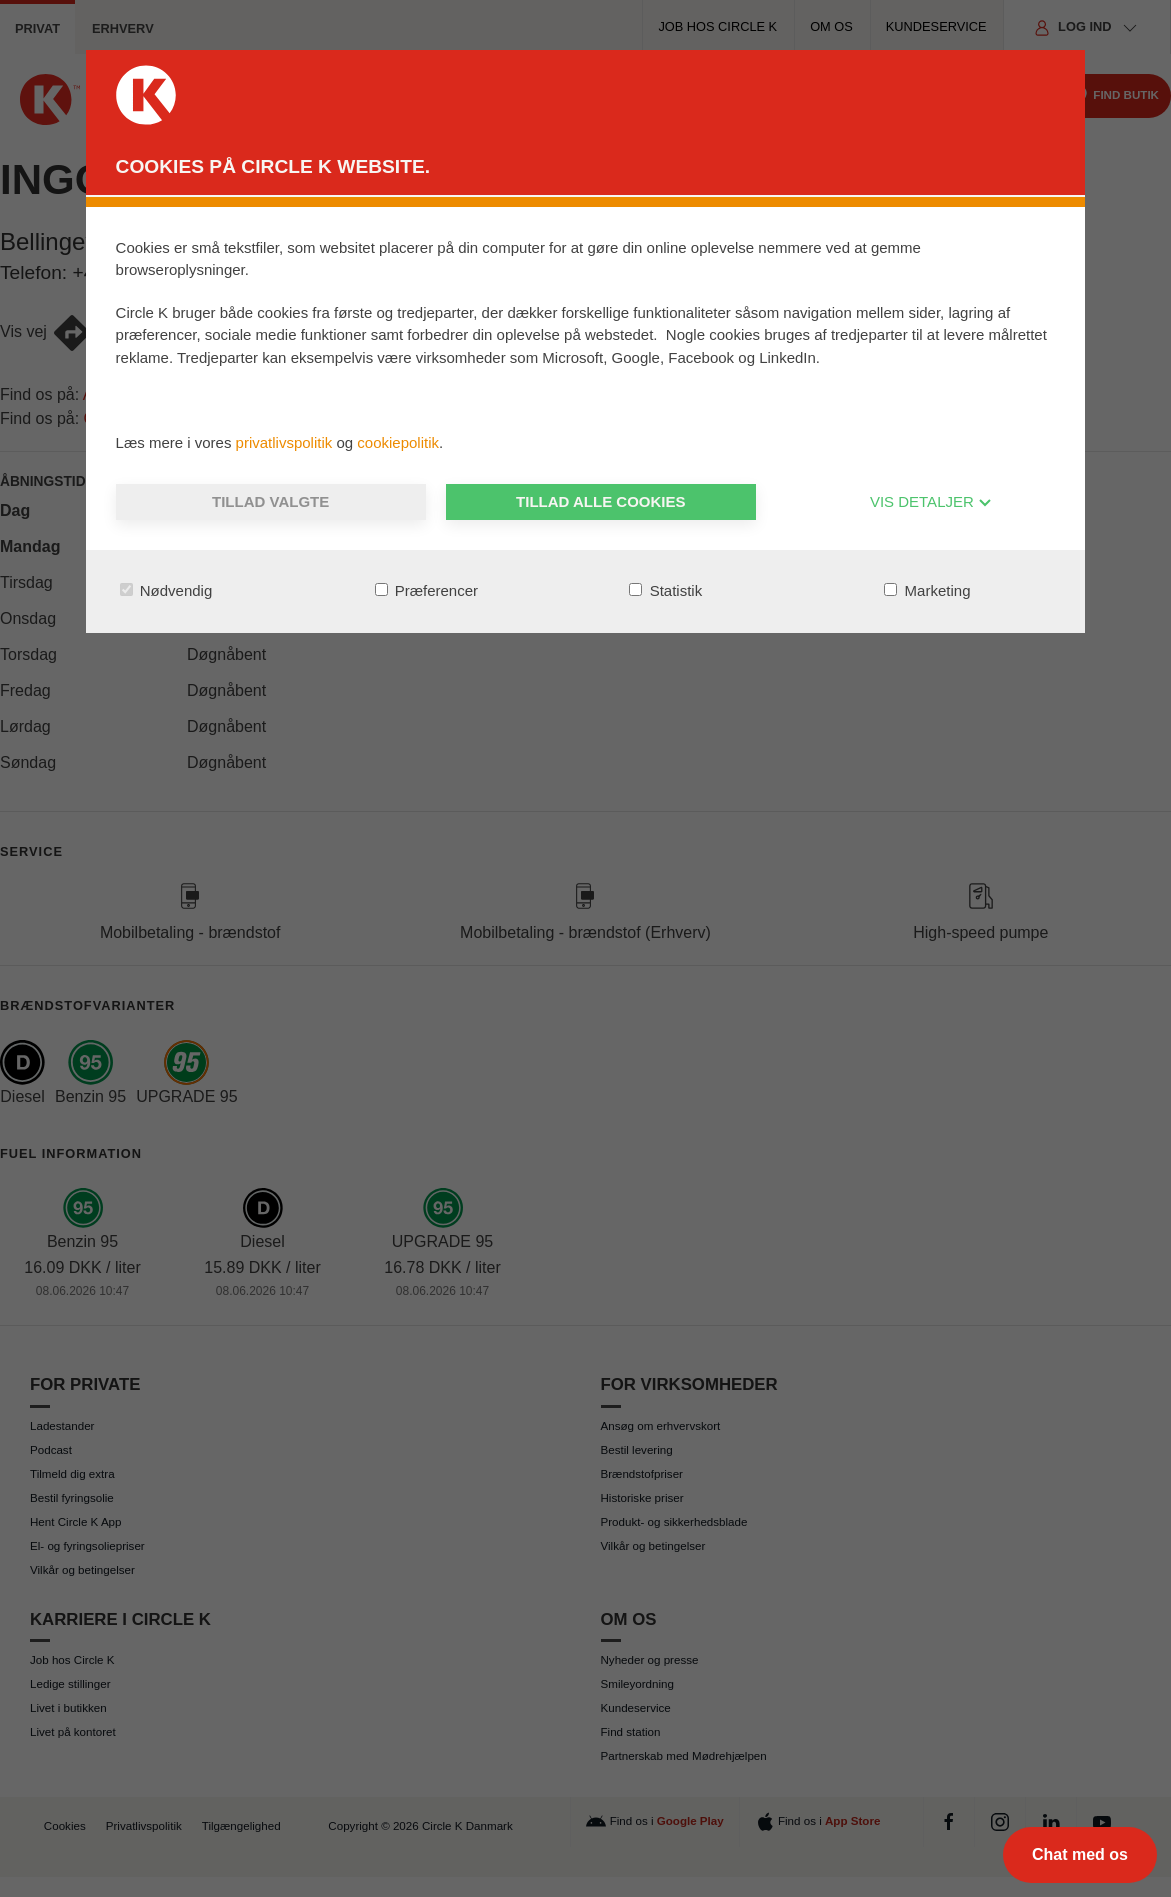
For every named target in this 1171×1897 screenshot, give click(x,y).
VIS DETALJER (931, 501)
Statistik (665, 590)
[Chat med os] (1080, 1855)
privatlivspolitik (286, 442)
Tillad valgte (270, 501)
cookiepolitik (398, 442)
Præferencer (427, 590)
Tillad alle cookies (600, 501)
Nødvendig (166, 590)
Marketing (927, 590)
